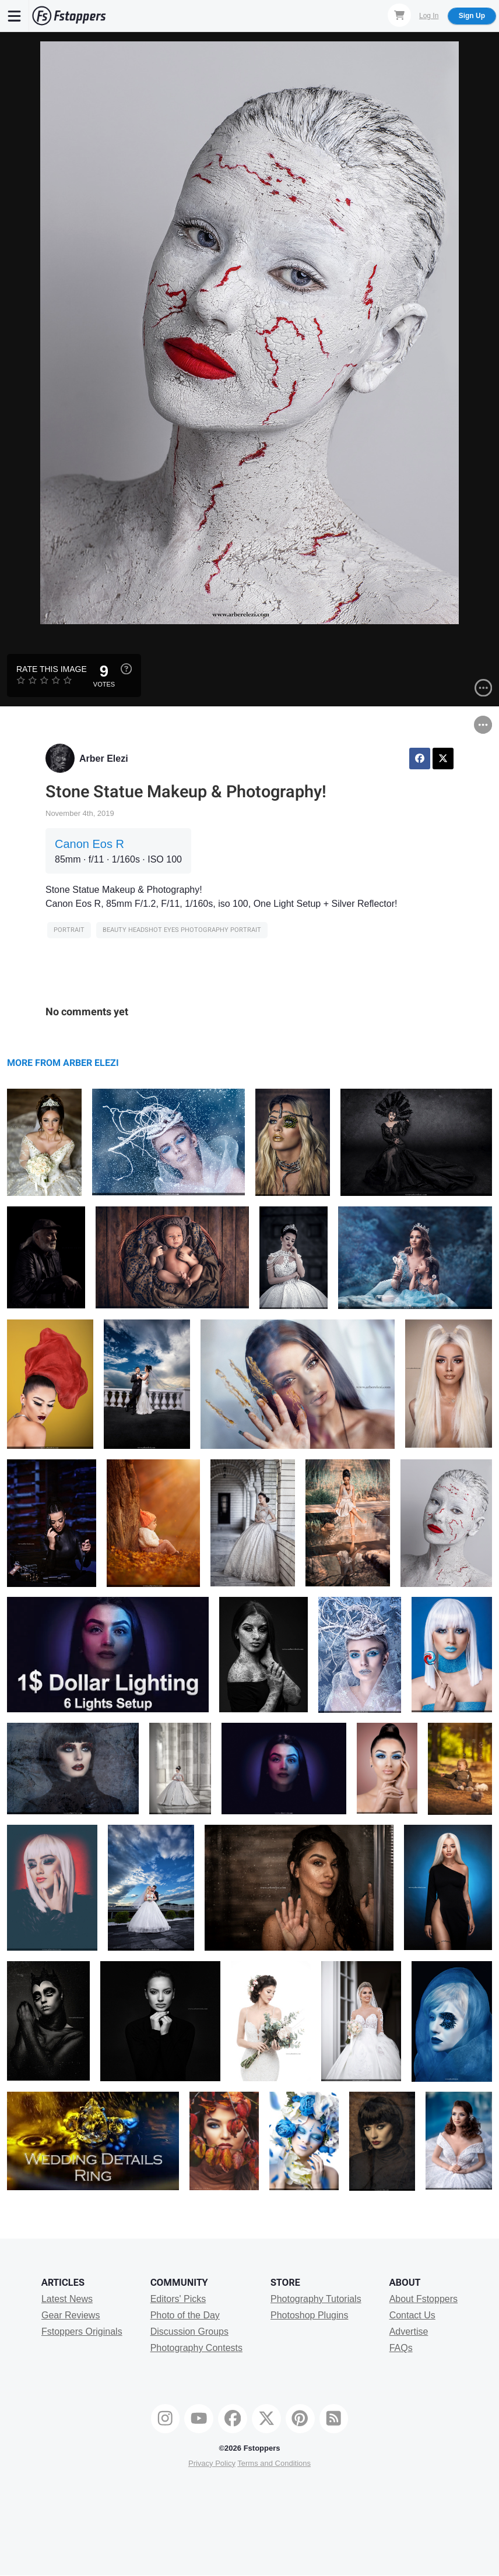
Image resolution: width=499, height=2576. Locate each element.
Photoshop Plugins (309, 2315)
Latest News (67, 2299)
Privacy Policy (212, 2463)
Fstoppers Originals (81, 2331)
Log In (428, 16)
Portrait (69, 930)
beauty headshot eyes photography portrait (182, 930)
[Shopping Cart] (399, 15)
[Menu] (14, 15)
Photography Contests (196, 2348)
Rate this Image (51, 669)
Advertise (408, 2331)
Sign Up (472, 16)
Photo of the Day (185, 2315)
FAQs (401, 2348)
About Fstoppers (423, 2299)
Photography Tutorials (315, 2299)
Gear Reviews (70, 2315)
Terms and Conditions (274, 2463)
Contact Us (412, 2315)
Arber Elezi (103, 758)
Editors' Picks (178, 2299)
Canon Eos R (89, 843)
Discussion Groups (189, 2331)
